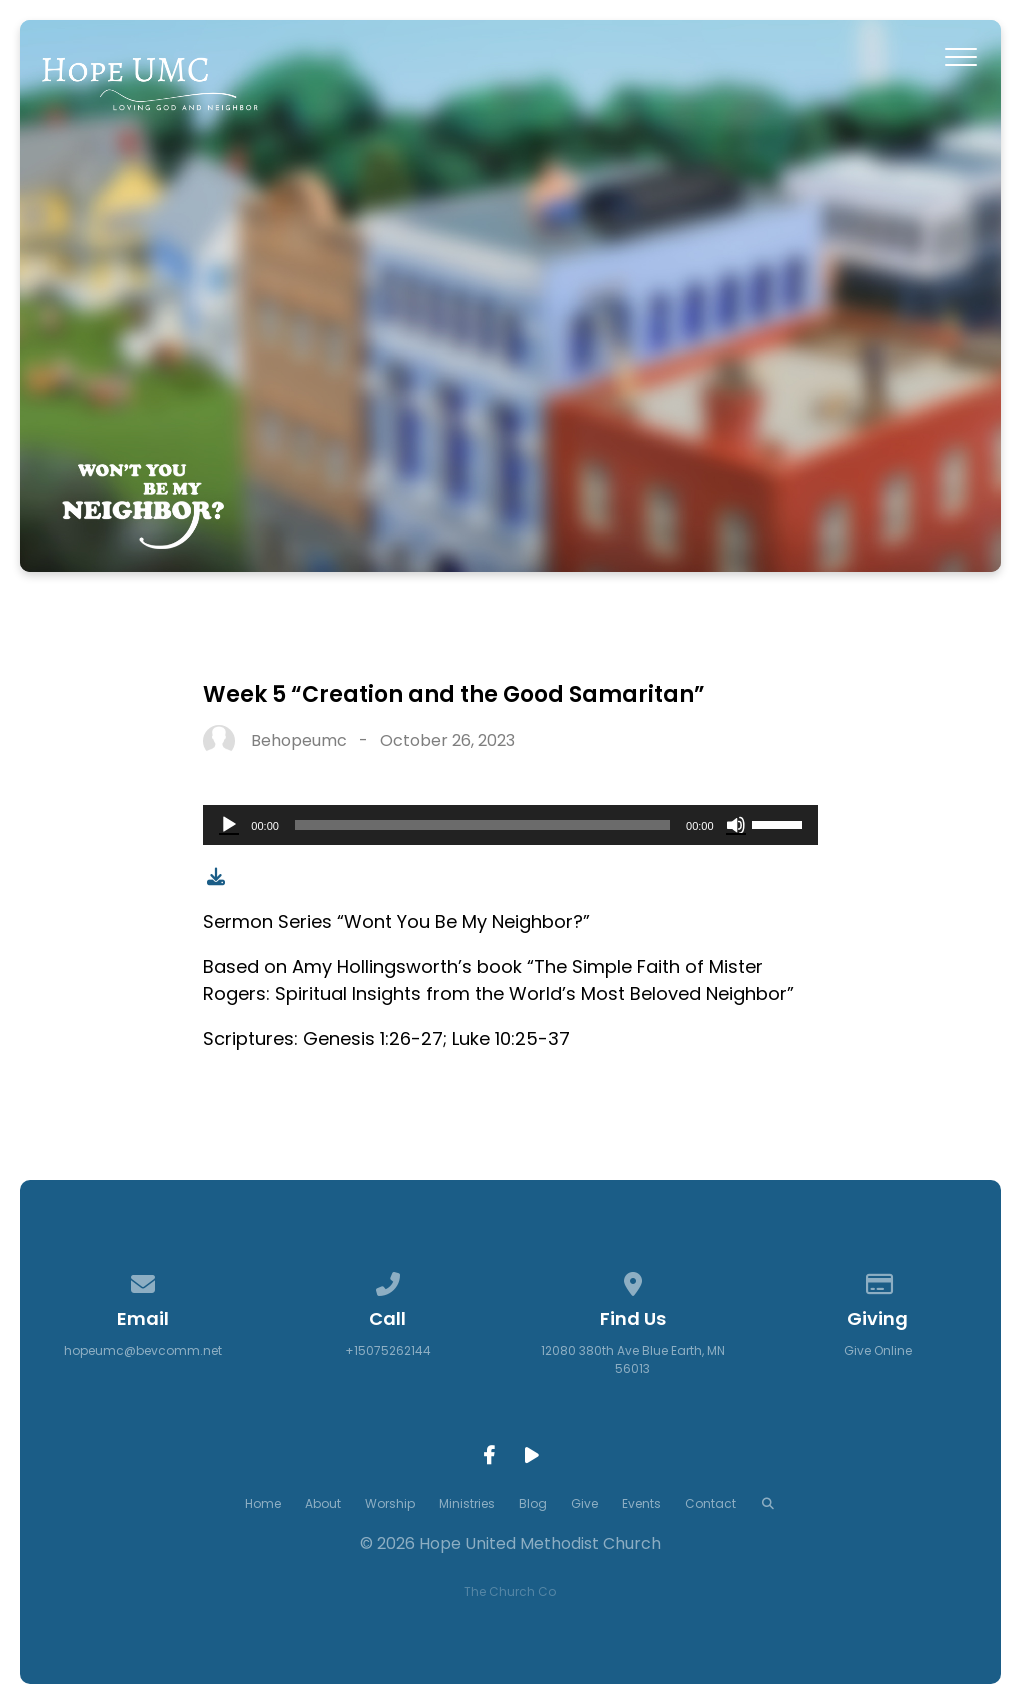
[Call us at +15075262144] (388, 1280)
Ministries (467, 1503)
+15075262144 (388, 1350)
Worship (390, 1503)
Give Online (878, 1350)
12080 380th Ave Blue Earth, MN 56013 (633, 1359)
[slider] (482, 825)
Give (584, 1503)
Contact (710, 1503)
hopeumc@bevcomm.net (143, 1350)
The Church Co (510, 1591)
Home (263, 1503)
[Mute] (736, 825)
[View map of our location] (633, 1280)
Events (641, 1503)
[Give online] (878, 1280)
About (323, 1503)
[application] (510, 825)
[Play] (229, 825)
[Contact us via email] (143, 1280)
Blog (533, 1503)
